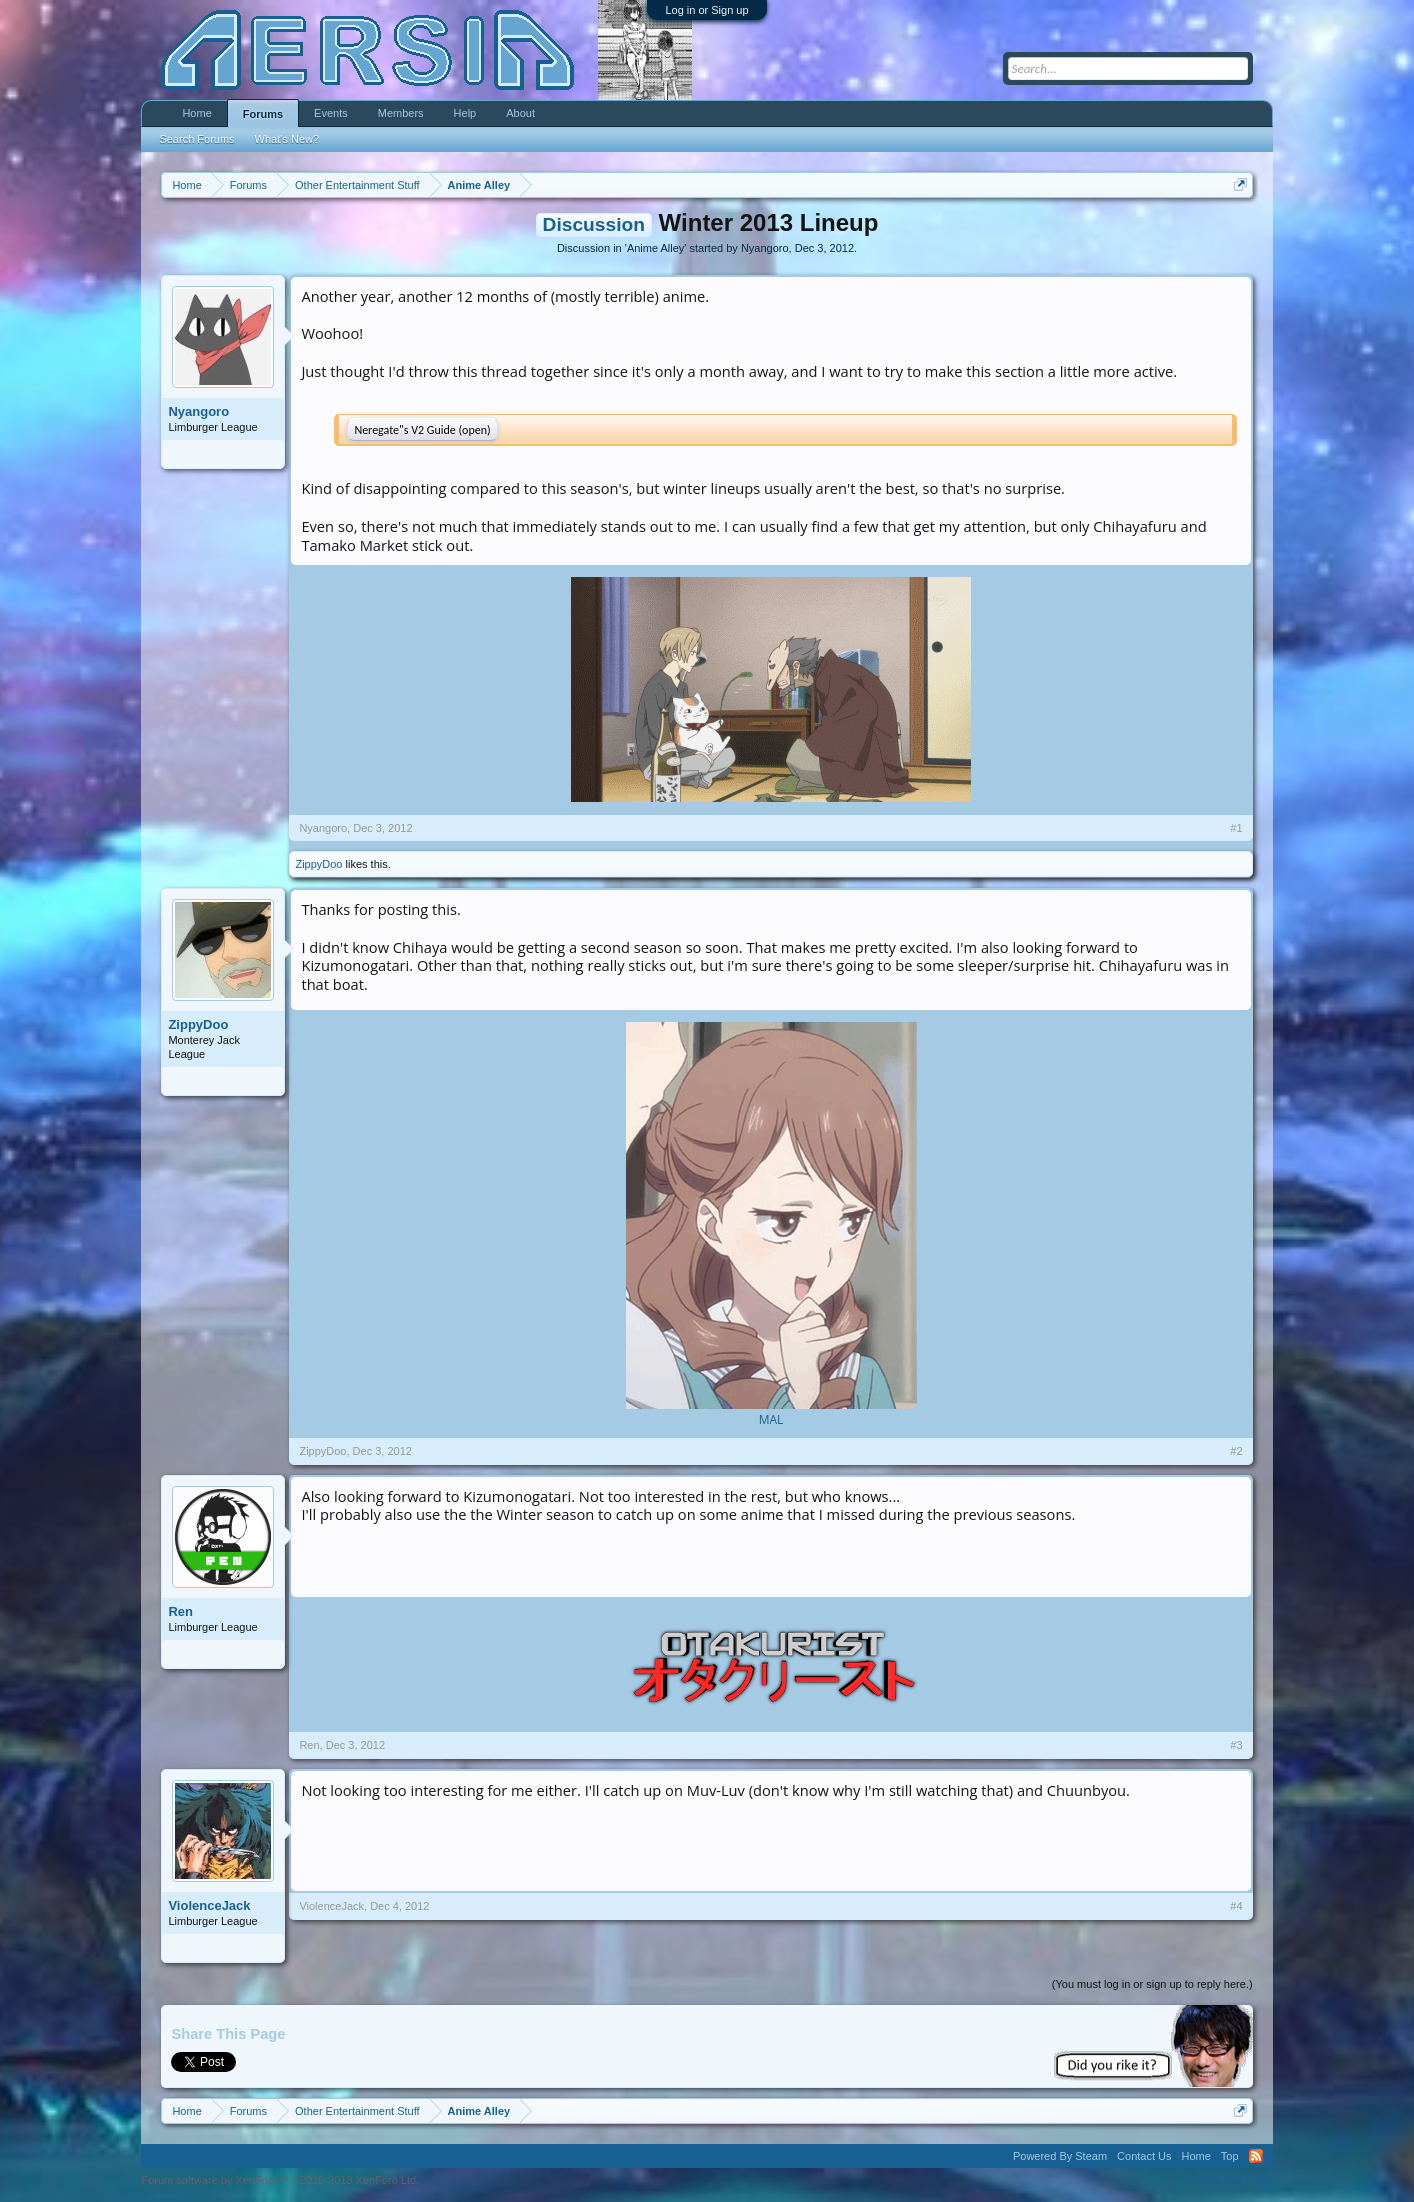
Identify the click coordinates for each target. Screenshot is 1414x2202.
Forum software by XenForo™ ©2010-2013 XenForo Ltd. (280, 2180)
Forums (263, 114)
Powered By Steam (1060, 2156)
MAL (771, 1419)
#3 (1236, 1745)
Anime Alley (655, 248)
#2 (1236, 1451)
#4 (1236, 1906)
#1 (1236, 828)
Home (196, 113)
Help (465, 113)
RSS (1256, 2156)
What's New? (287, 139)
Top (1230, 2156)
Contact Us (1144, 2156)
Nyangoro (765, 248)
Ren (180, 1611)
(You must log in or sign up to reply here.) (1152, 1984)
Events (331, 113)
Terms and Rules (1231, 2180)
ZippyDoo (318, 864)
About (520, 113)
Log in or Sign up (706, 10)
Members (401, 113)
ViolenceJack (209, 1905)
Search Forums (196, 139)
